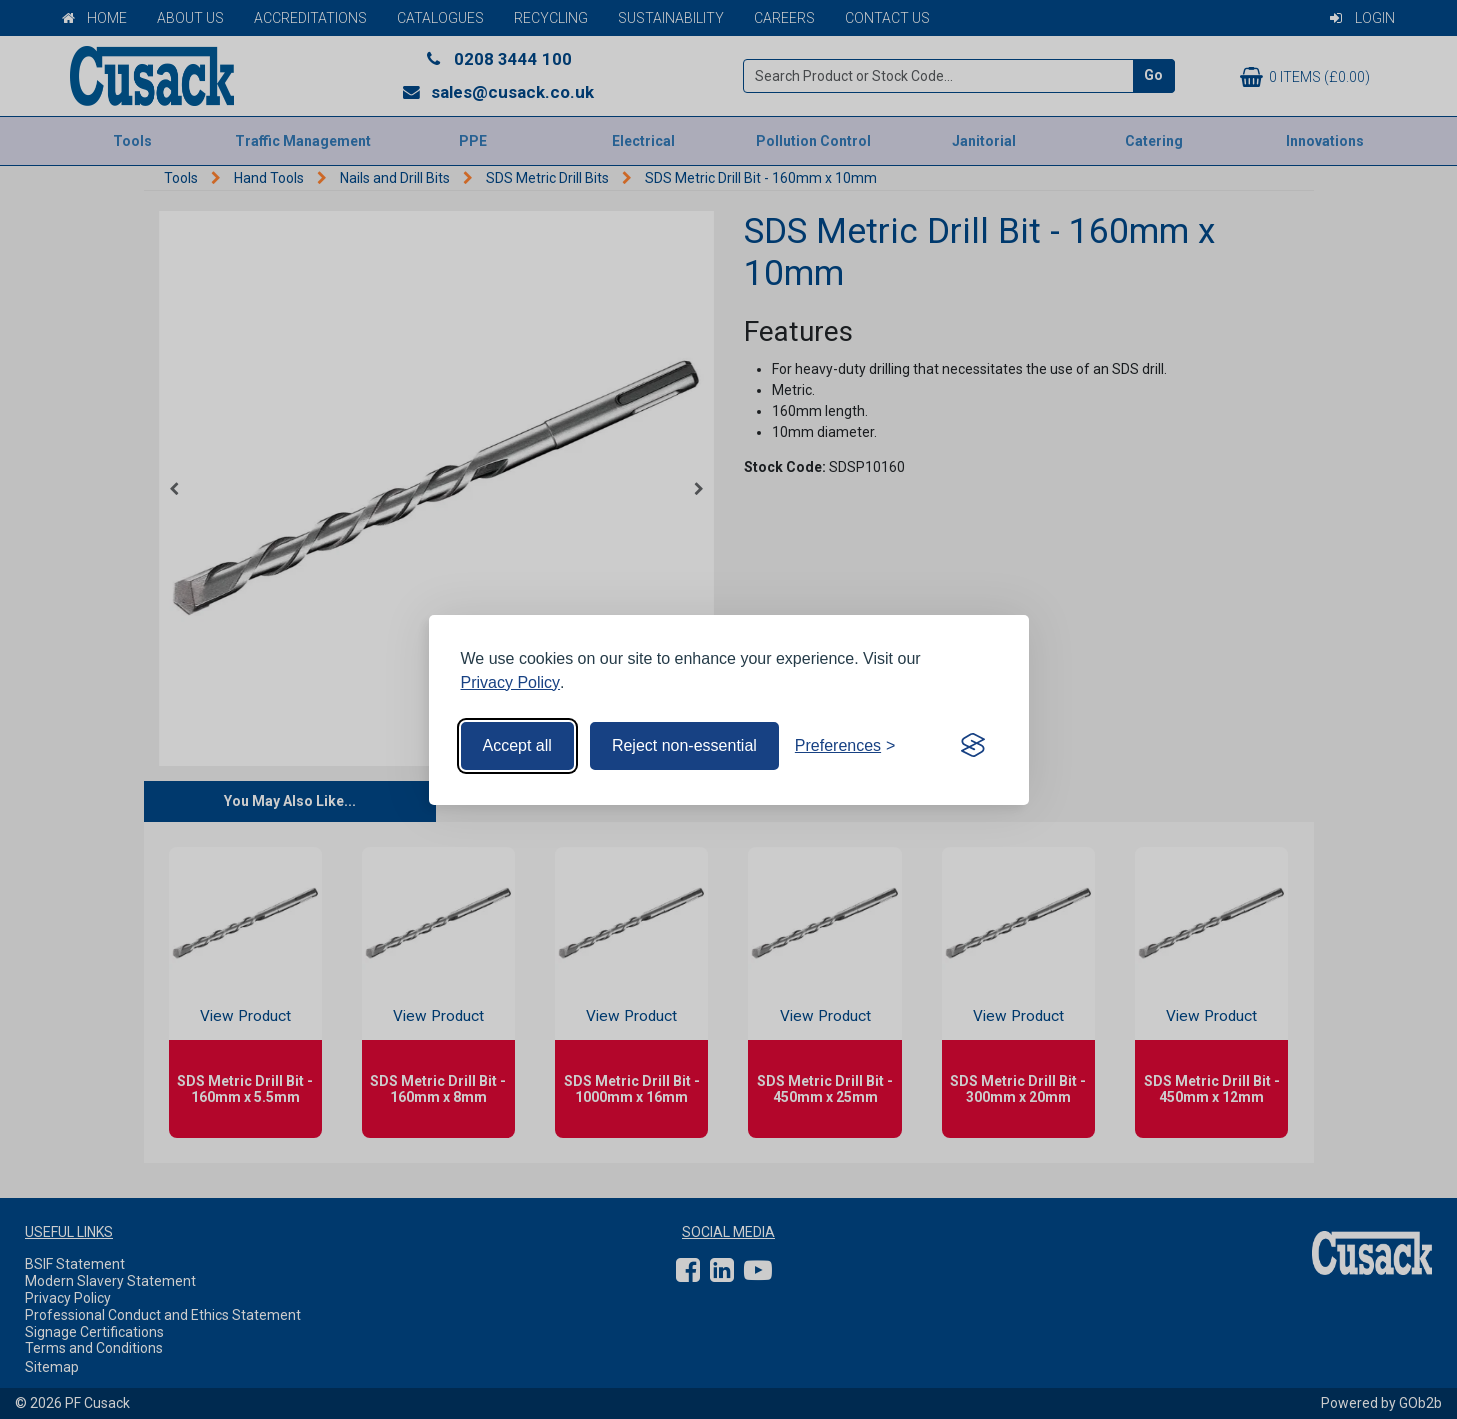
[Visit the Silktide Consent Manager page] (973, 746)
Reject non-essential (684, 745)
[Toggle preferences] (845, 746)
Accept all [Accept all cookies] (517, 745)
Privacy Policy (511, 682)
